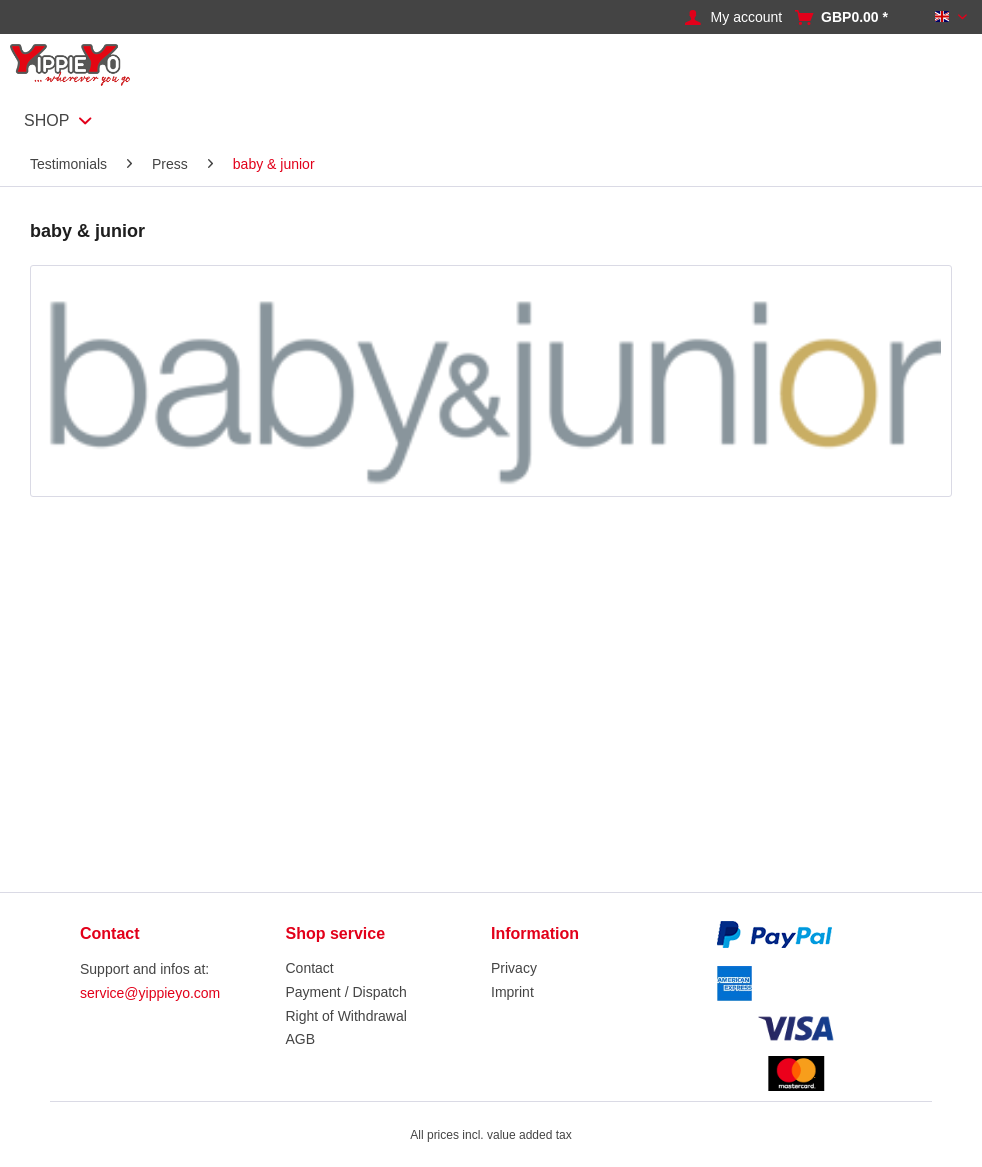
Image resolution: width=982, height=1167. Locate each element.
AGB (301, 1039)
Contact (310, 968)
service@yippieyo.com (150, 993)
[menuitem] (752, 18)
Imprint (512, 992)
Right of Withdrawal (346, 1016)
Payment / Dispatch (346, 992)
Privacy (514, 968)
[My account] (747, 18)
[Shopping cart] (854, 18)
